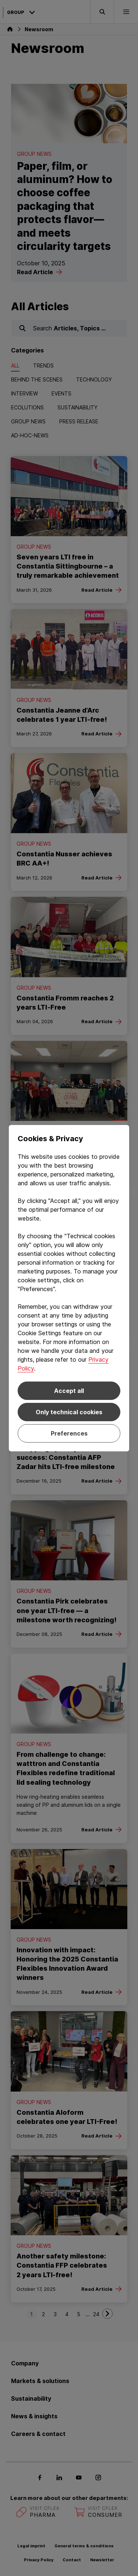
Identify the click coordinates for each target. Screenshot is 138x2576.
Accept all (69, 1390)
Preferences (69, 1433)
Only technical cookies (69, 1412)
